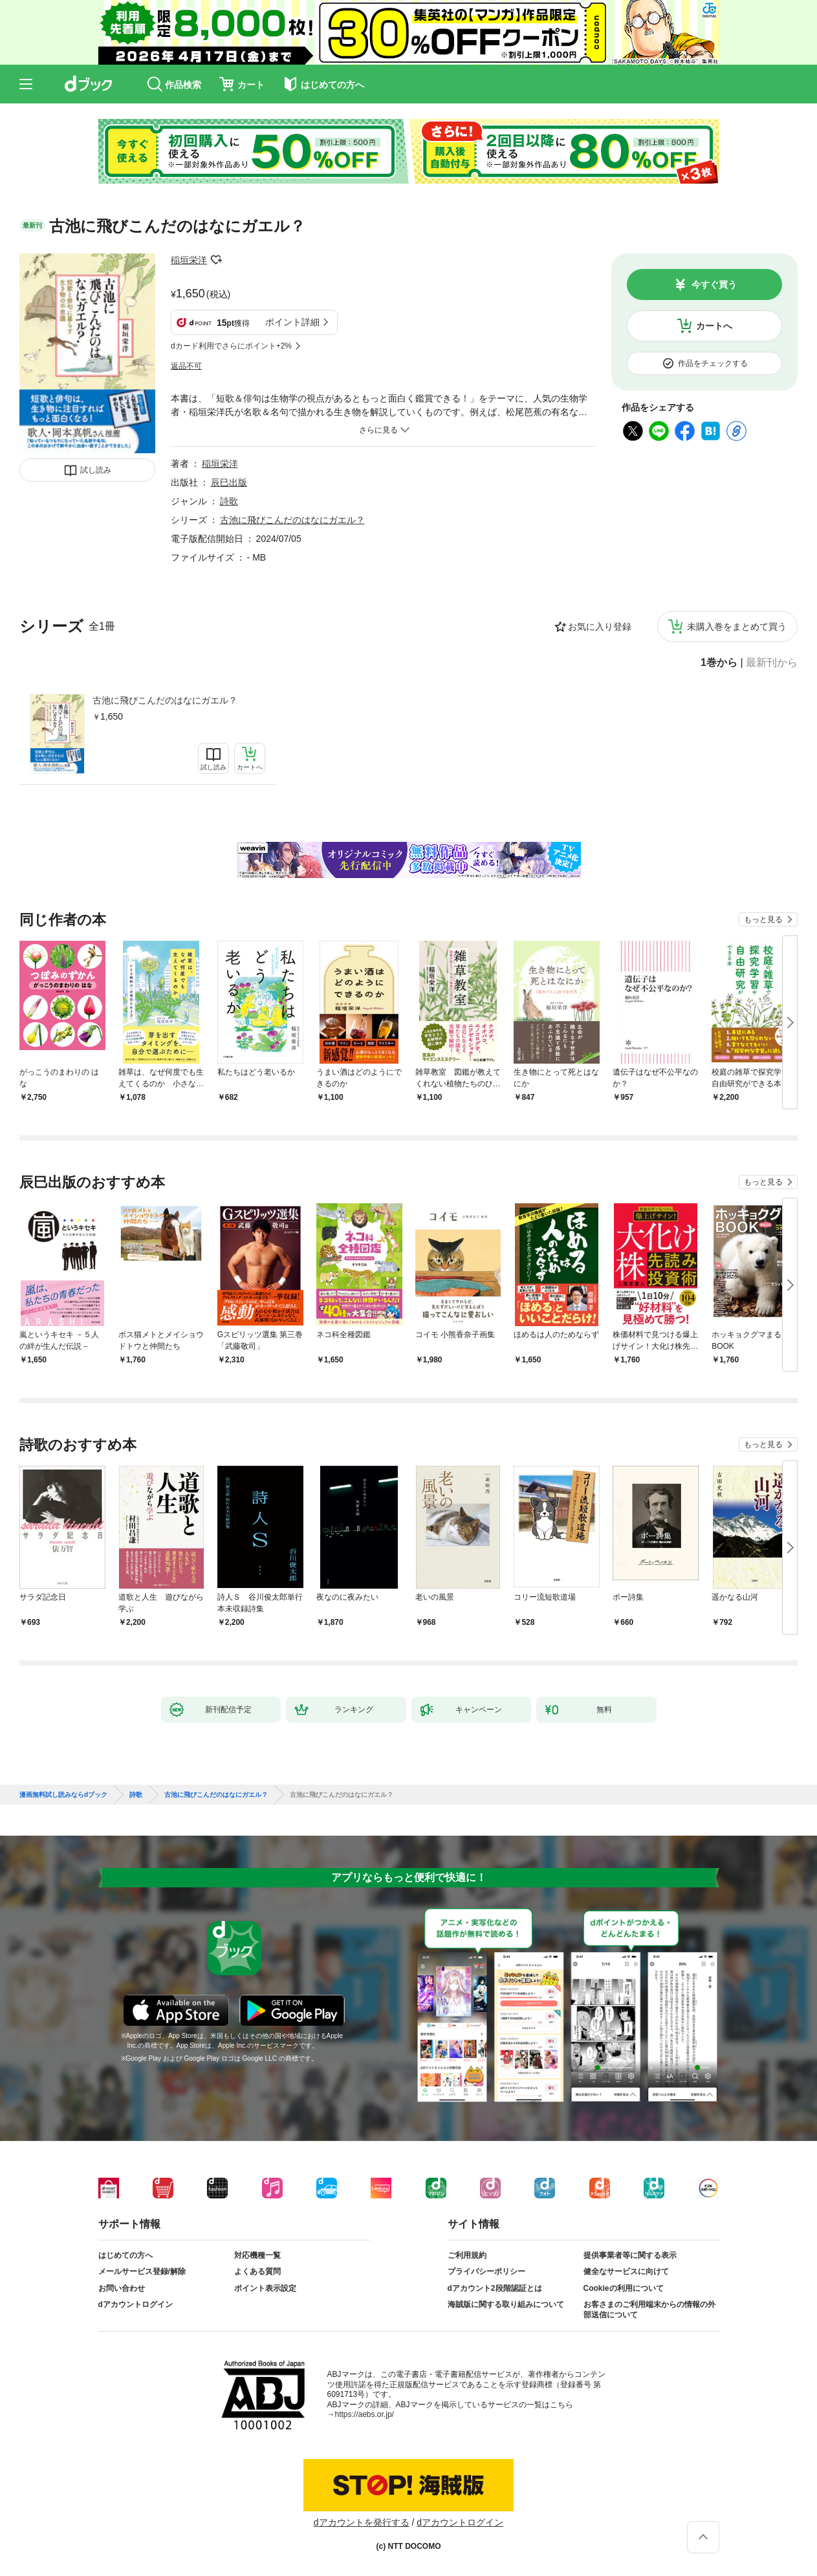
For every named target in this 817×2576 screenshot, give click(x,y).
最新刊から (772, 663)
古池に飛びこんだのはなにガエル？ (165, 700)
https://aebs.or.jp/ (364, 2414)
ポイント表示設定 (265, 2288)
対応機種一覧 (257, 2255)
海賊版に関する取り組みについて (506, 2304)
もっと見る (763, 919)
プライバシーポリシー (486, 2271)
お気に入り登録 (599, 626)
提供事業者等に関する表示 (630, 2255)
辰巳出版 (229, 482)
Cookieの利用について (623, 2288)
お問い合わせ (121, 2288)
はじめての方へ (125, 2255)
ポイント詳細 (292, 322)
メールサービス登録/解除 (142, 2271)
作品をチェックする (713, 363)
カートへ (714, 326)
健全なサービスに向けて (626, 2271)
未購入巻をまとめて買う (737, 626)
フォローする (216, 259)
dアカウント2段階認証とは (495, 2288)
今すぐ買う (714, 284)
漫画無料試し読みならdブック (63, 1795)
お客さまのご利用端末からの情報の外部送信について (649, 2309)
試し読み (95, 470)
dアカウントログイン (135, 2304)
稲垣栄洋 (189, 260)
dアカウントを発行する (361, 2522)
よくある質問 (257, 2271)
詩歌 (229, 501)
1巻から (719, 663)
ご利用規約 (467, 2255)
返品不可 (186, 365)
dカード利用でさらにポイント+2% (231, 345)
